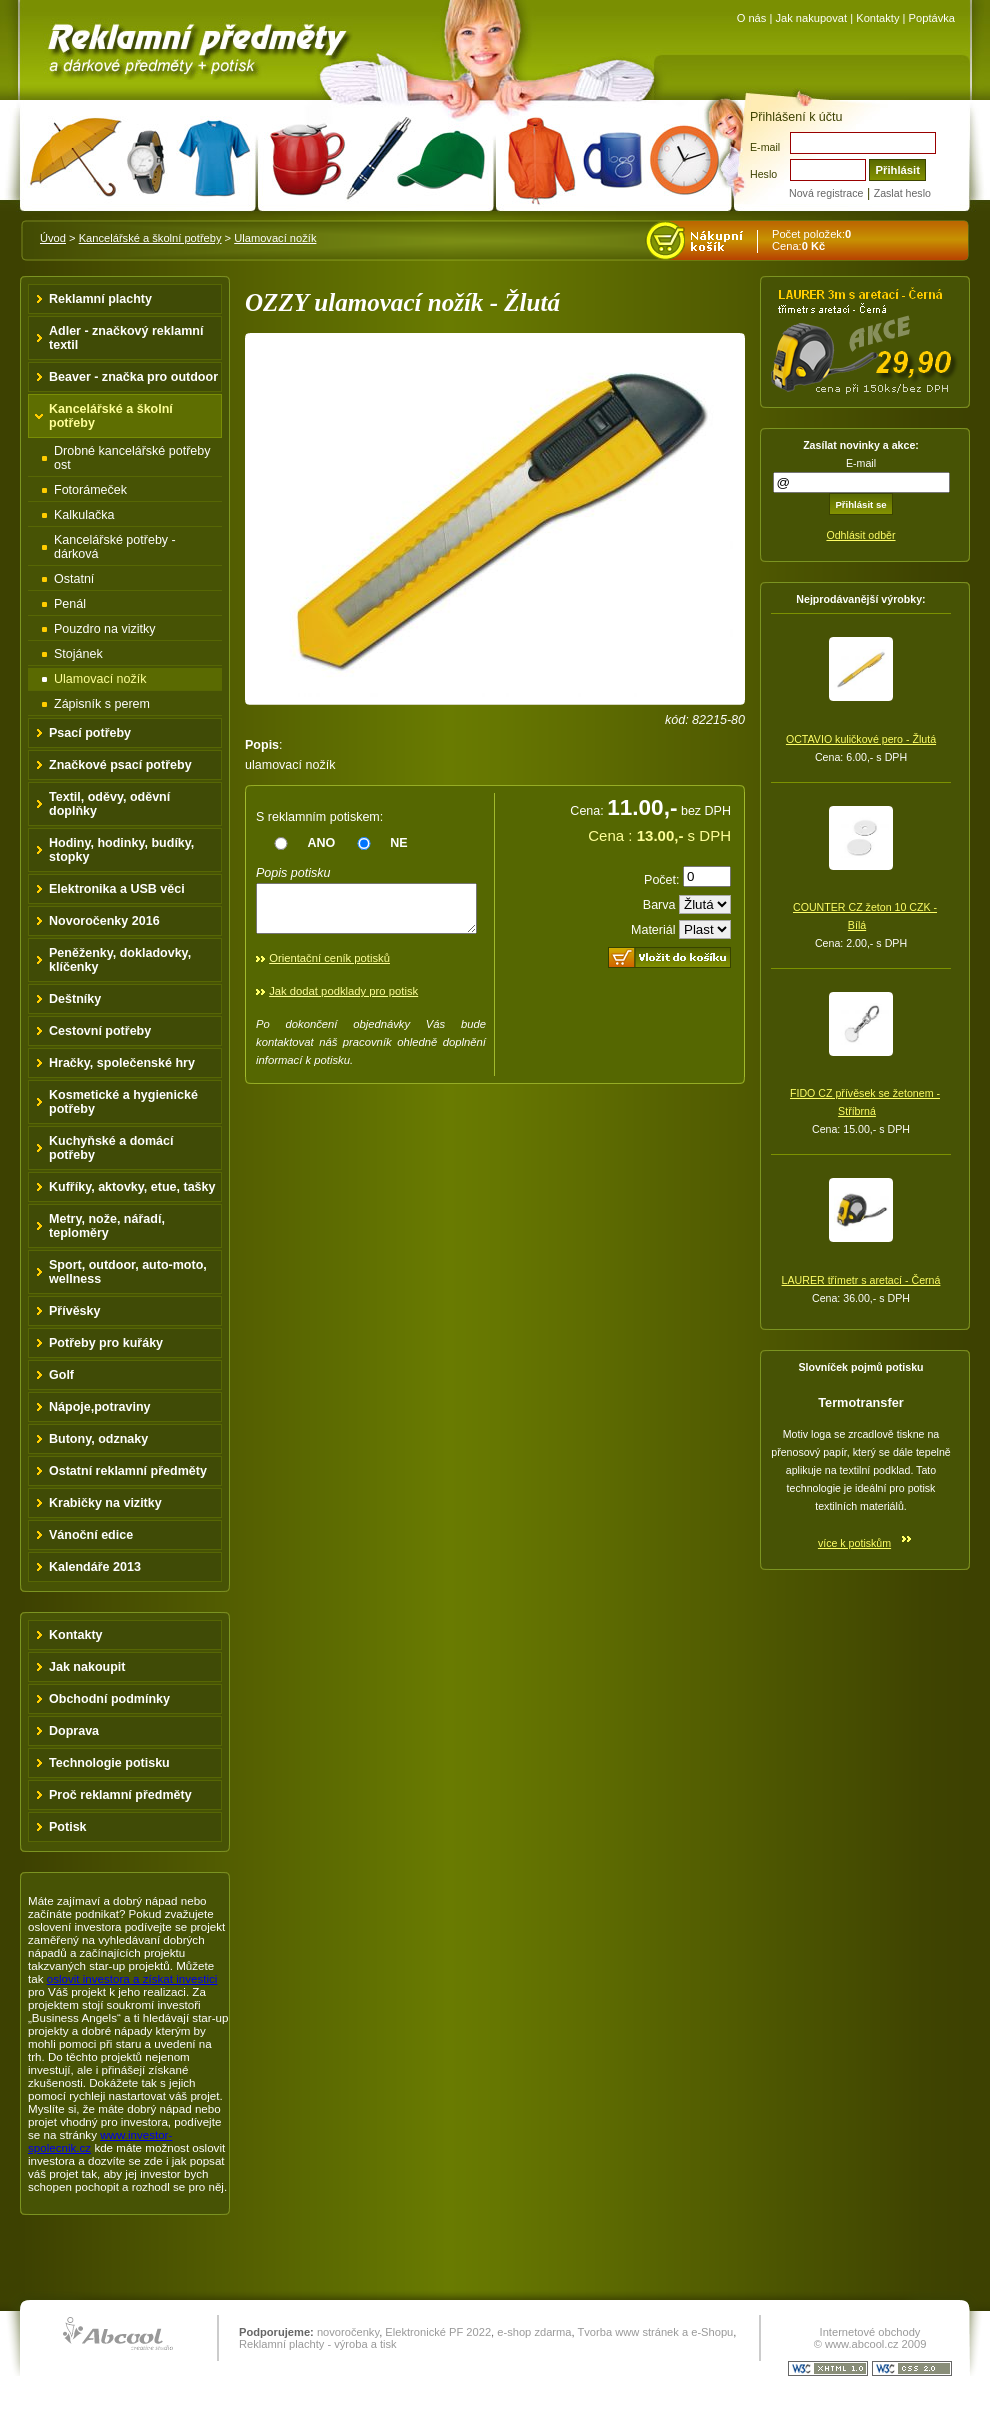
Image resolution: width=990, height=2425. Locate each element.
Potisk (68, 1827)
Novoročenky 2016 (104, 921)
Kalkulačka (84, 515)
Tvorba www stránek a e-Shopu (655, 2332)
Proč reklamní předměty (120, 1795)
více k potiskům (854, 1543)
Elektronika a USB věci (117, 889)
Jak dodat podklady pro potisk (343, 1000)
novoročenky (348, 2332)
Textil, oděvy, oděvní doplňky (109, 804)
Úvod (53, 238)
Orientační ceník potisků (329, 967)
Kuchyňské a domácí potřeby (111, 1148)
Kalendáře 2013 (95, 1567)
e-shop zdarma (534, 2332)
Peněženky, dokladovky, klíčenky (120, 960)
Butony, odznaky (98, 1439)
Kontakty (877, 18)
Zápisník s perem (102, 704)
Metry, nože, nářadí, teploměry (107, 1226)
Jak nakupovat (811, 18)
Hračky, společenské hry (122, 1063)
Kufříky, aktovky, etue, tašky (132, 1187)
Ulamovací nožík (275, 238)
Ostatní (74, 579)
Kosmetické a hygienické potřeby (123, 1102)
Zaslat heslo (902, 193)
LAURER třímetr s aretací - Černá (861, 1280)
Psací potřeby (90, 733)
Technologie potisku (109, 1763)
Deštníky (75, 999)
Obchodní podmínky (109, 1699)
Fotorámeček (90, 490)
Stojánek (78, 654)
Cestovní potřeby (100, 1031)
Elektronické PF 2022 (438, 2332)
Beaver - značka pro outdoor (133, 377)
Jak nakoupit (87, 1667)
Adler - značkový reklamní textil (126, 338)
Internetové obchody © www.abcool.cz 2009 (870, 2338)
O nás (752, 18)
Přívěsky (75, 1311)
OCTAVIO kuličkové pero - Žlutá (861, 739)
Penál (70, 604)
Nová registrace (826, 193)
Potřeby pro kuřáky (106, 1343)
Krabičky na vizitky (105, 1503)
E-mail (765, 147)
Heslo (763, 174)
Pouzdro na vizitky (105, 629)
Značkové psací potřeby (120, 765)
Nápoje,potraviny (100, 1407)
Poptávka (932, 18)
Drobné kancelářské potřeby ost (132, 458)
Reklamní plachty (100, 299)
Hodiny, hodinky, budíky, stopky (121, 850)
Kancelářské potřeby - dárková (115, 547)
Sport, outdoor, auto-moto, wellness (128, 1272)
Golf (61, 1375)
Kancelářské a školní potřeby (150, 238)
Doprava (74, 1731)
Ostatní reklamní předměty (128, 1471)
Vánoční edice (91, 1535)
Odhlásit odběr (860, 535)
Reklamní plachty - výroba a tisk (318, 2344)
